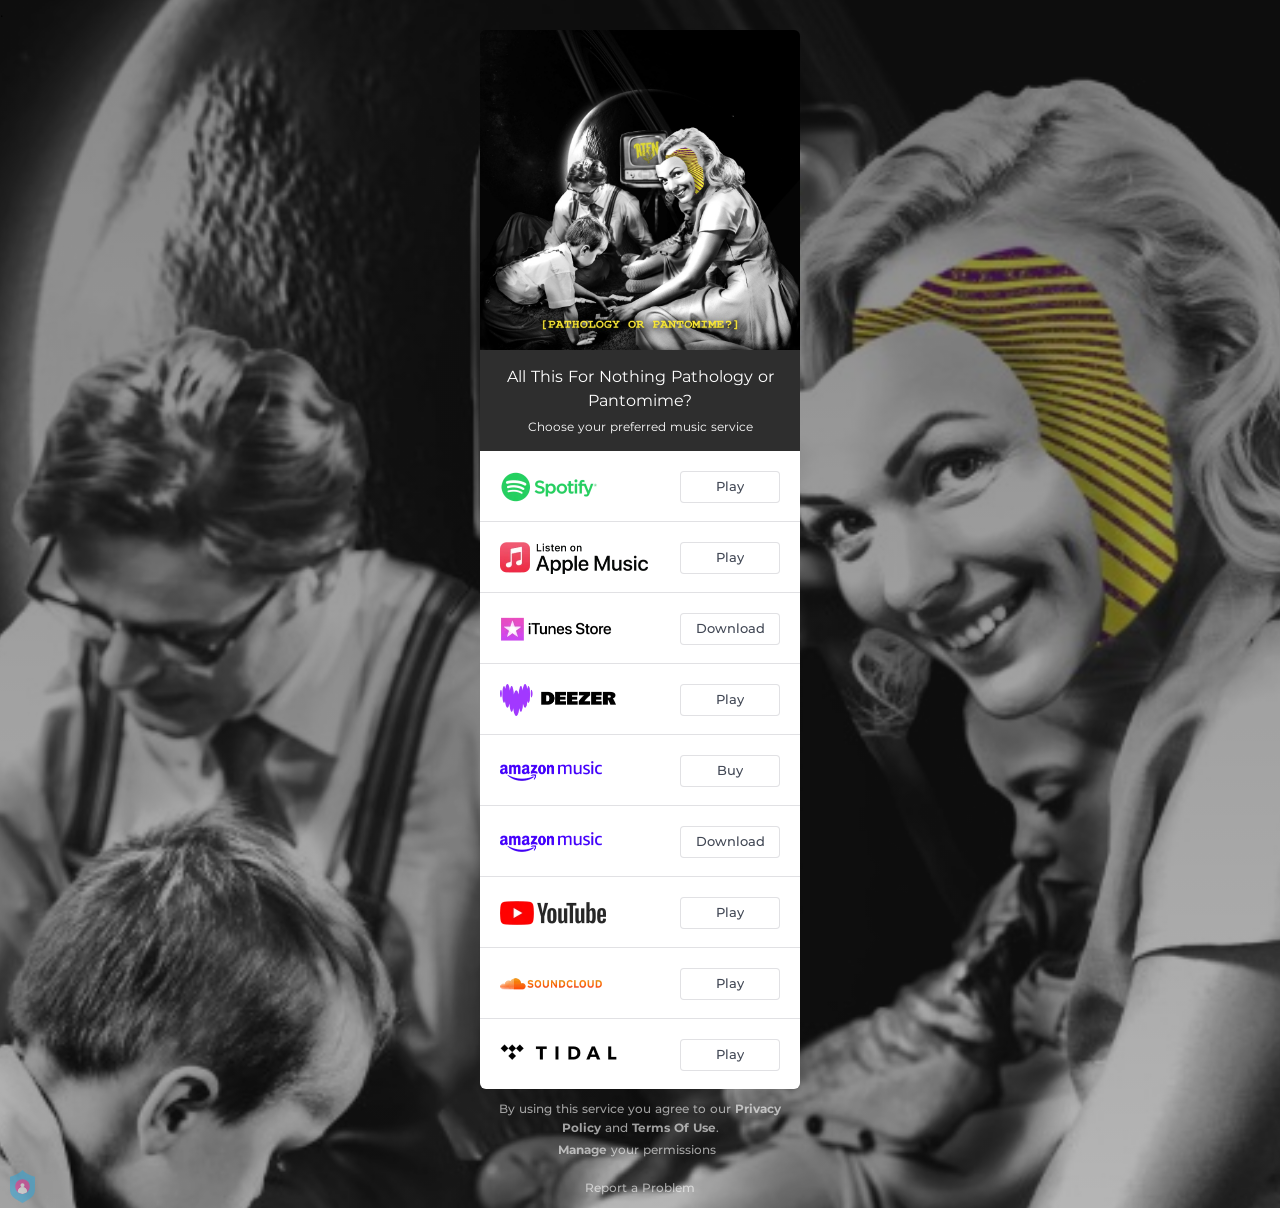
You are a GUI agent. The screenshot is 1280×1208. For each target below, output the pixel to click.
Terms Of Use (674, 1127)
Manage (582, 1149)
